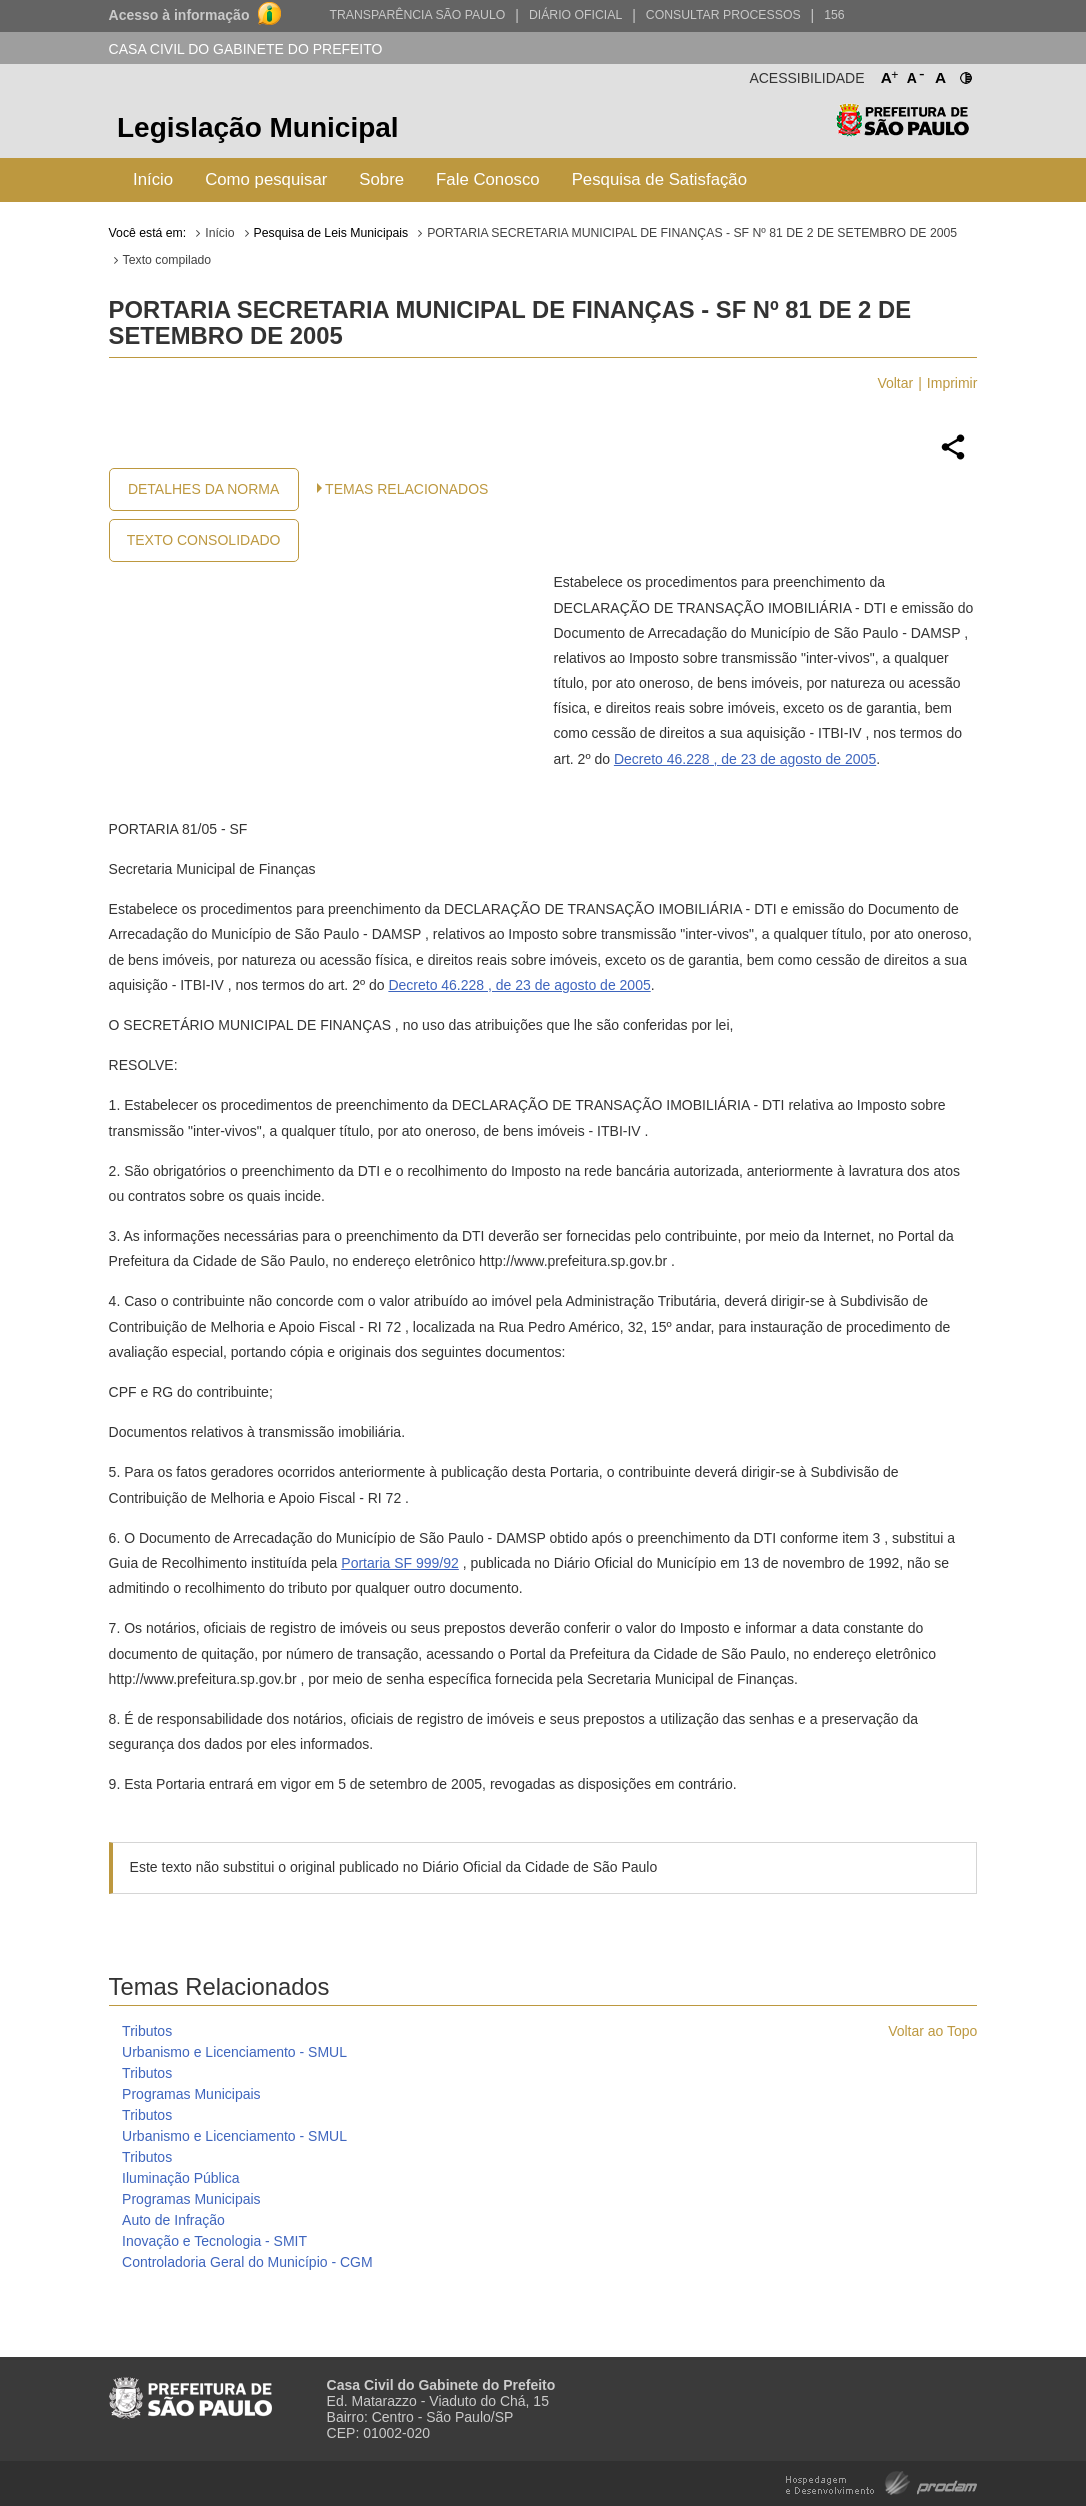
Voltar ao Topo (932, 2031)
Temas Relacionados (406, 489)
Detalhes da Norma (203, 489)
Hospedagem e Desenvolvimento (881, 2481)
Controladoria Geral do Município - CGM (247, 2262)
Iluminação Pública (181, 2178)
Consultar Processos (723, 15)
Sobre (381, 179)
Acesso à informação (179, 15)
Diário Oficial (575, 15)
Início (153, 179)
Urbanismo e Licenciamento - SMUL (234, 2052)
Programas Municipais (191, 2094)
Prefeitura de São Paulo (902, 130)
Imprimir (952, 383)
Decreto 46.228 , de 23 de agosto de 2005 (745, 759)
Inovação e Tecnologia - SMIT (214, 2241)
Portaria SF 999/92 (400, 1563)
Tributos (147, 2031)
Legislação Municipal (258, 127)
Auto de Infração (173, 2220)
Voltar (895, 383)
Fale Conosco (488, 179)
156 (834, 15)
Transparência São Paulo (417, 15)
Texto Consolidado (204, 540)
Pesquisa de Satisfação (659, 179)
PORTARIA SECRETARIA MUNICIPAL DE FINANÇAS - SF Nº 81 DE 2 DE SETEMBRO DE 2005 (692, 233)
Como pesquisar (266, 179)
